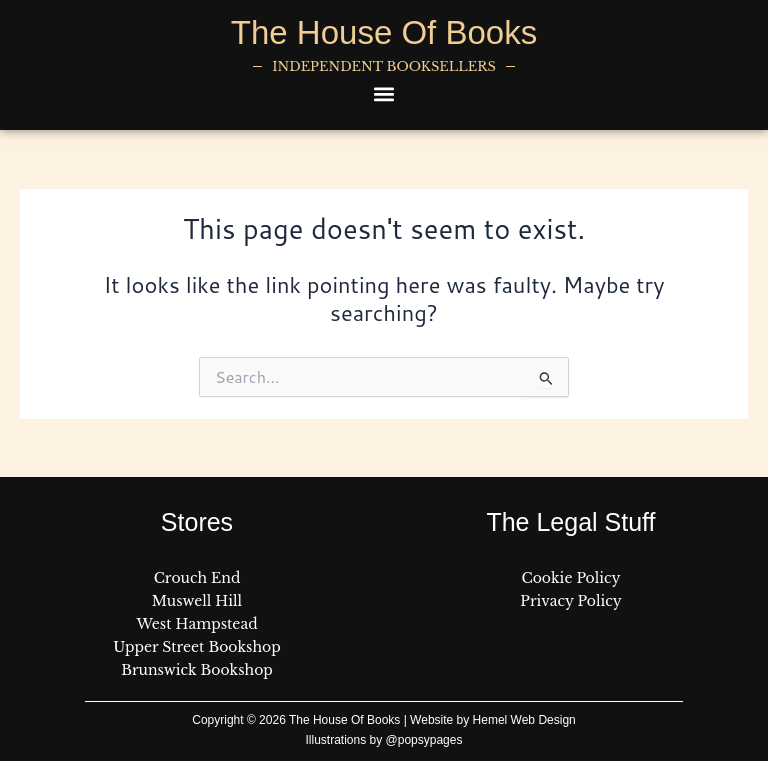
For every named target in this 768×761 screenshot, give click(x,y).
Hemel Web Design (524, 720)
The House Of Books (384, 32)
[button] (384, 93)
